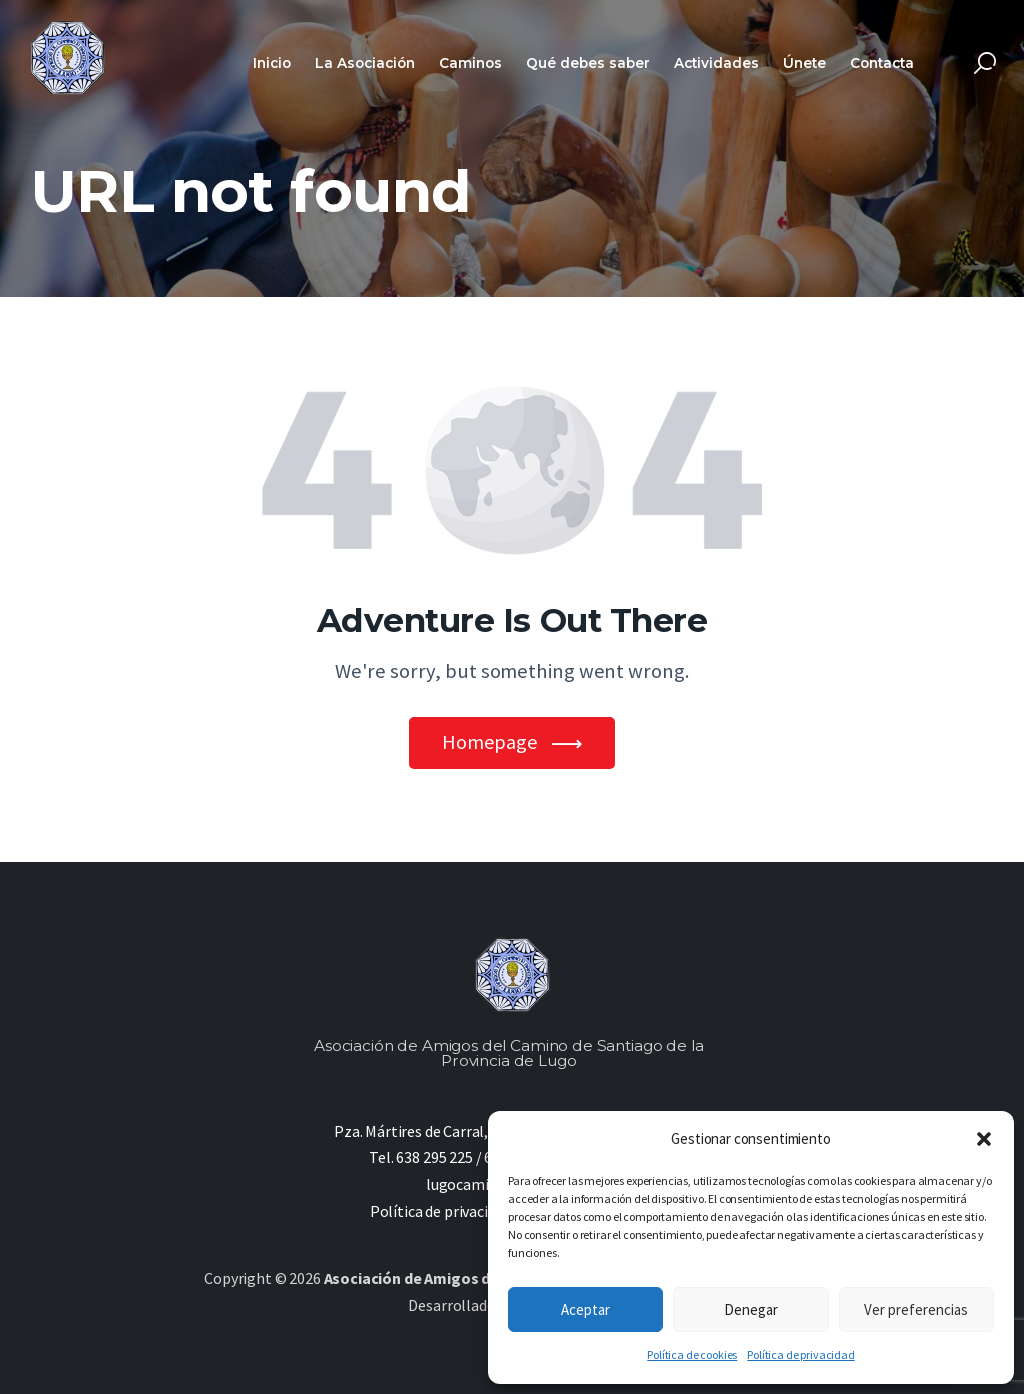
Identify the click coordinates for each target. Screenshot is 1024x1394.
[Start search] (985, 63)
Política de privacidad (800, 1354)
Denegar (751, 1309)
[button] (984, 1139)
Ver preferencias (916, 1309)
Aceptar (585, 1309)
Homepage (489, 742)
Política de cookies (692, 1354)
